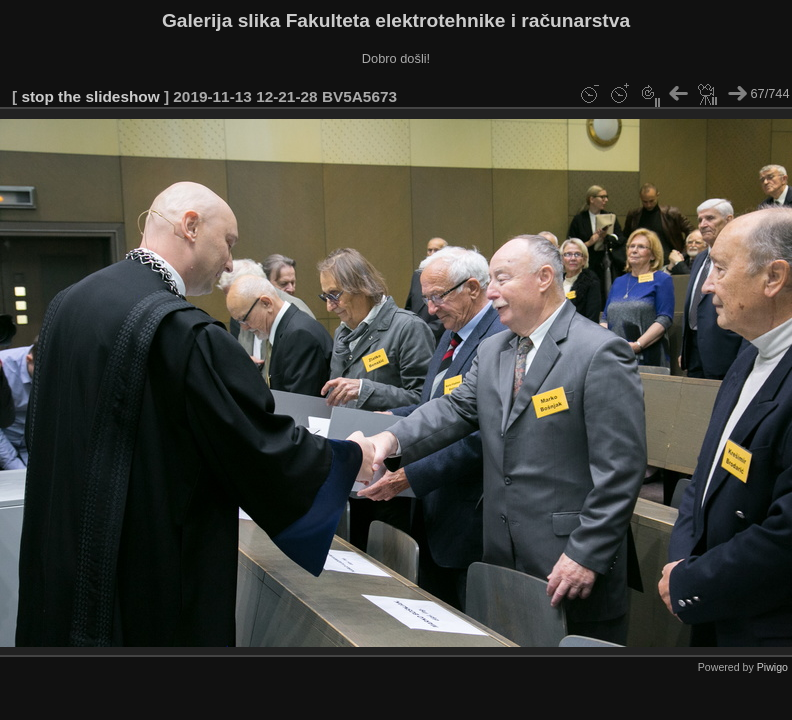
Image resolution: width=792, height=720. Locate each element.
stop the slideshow (90, 96)
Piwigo (772, 667)
